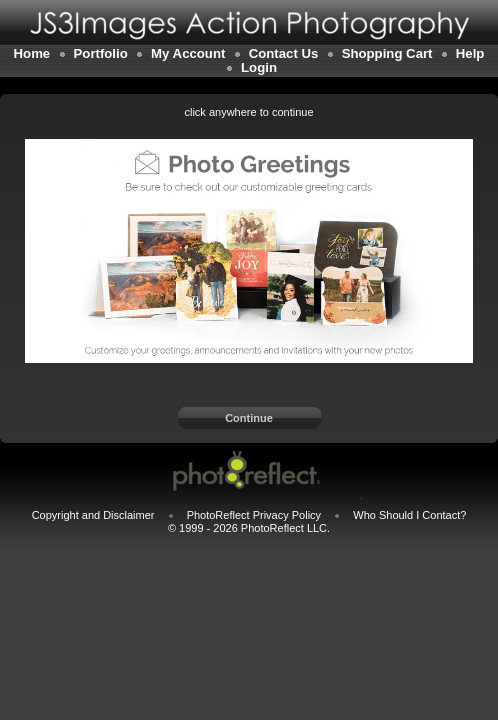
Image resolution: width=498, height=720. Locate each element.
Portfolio (101, 53)
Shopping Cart (387, 53)
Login (259, 67)
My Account (188, 53)
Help (470, 53)
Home (32, 53)
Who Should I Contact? (409, 515)
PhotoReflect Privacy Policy (254, 515)
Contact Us (284, 53)
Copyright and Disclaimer (95, 515)
